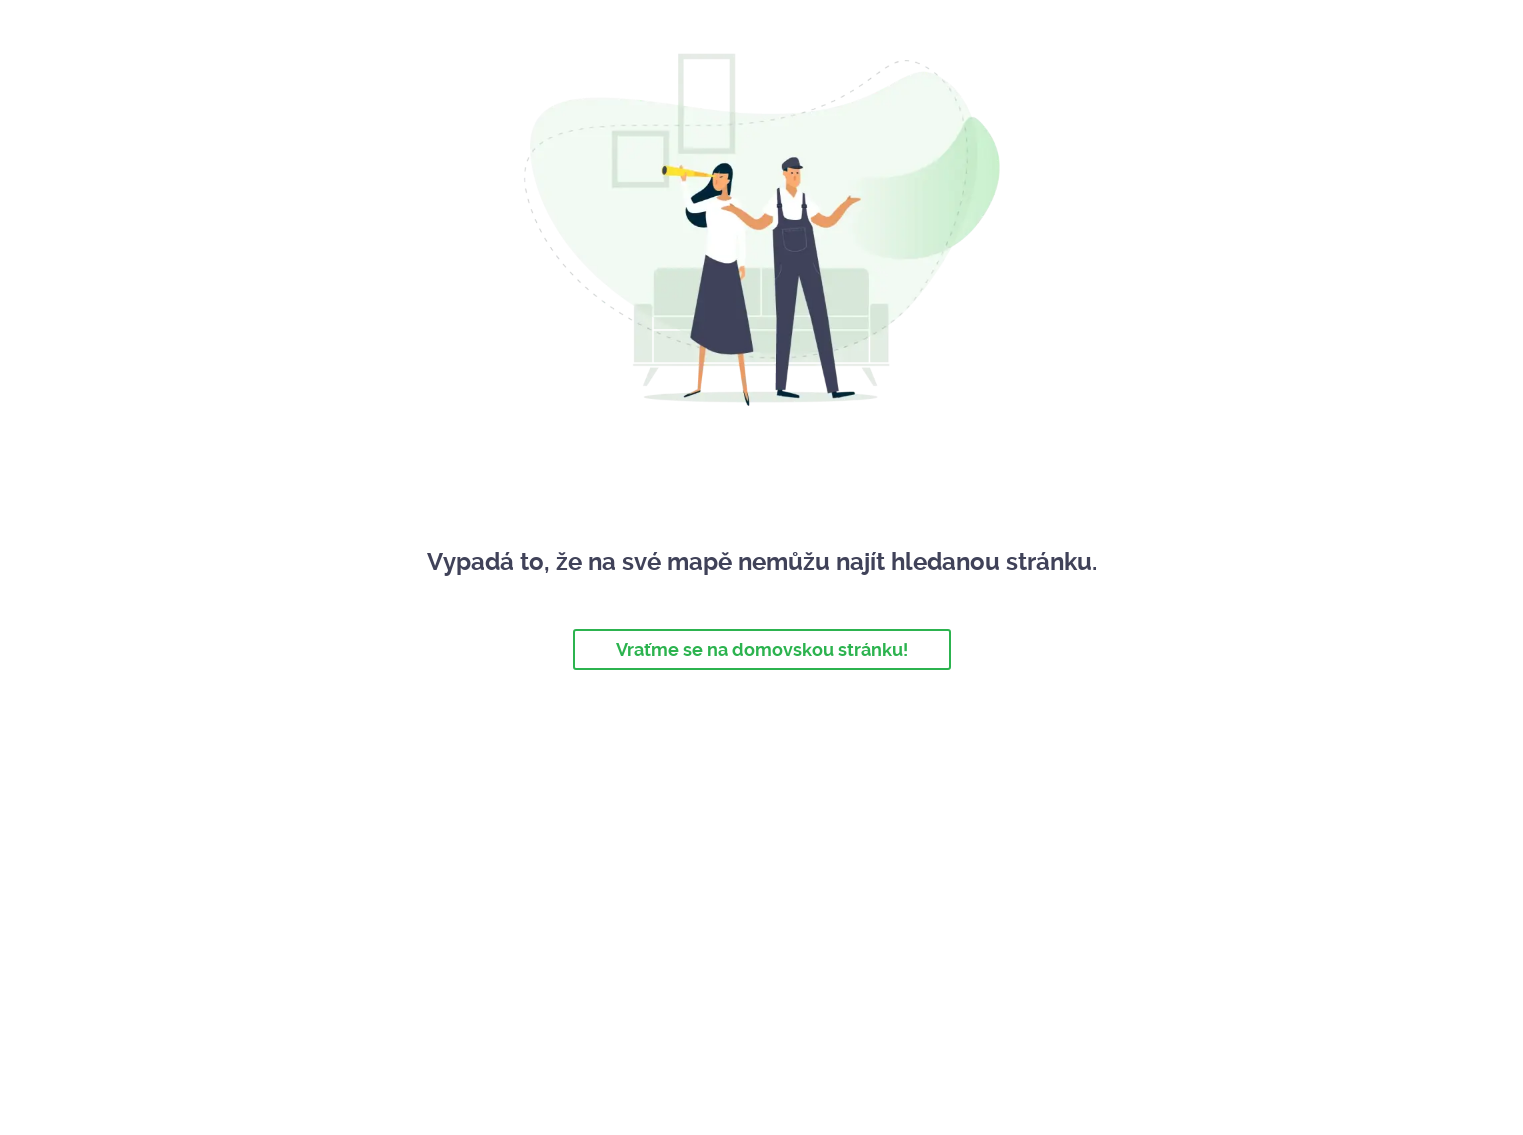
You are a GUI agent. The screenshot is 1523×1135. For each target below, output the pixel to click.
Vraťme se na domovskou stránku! (762, 649)
